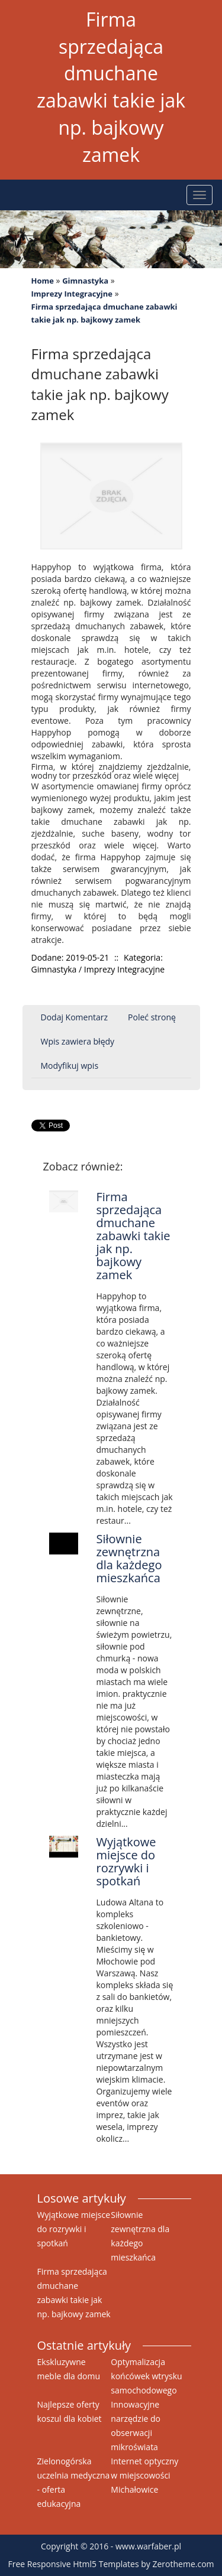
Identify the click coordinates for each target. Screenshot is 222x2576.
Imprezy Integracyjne (72, 293)
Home (42, 280)
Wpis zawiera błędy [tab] (78, 1041)
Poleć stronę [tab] (152, 1017)
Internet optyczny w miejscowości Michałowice (144, 2475)
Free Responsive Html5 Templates (73, 2564)
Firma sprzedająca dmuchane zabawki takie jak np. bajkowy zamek (104, 313)
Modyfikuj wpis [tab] (70, 1065)
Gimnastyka (85, 280)
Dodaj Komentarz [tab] (74, 1017)
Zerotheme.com (183, 2564)
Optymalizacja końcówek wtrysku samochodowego (146, 2376)
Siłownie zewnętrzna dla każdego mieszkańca (129, 1558)
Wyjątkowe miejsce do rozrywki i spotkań (126, 1861)
